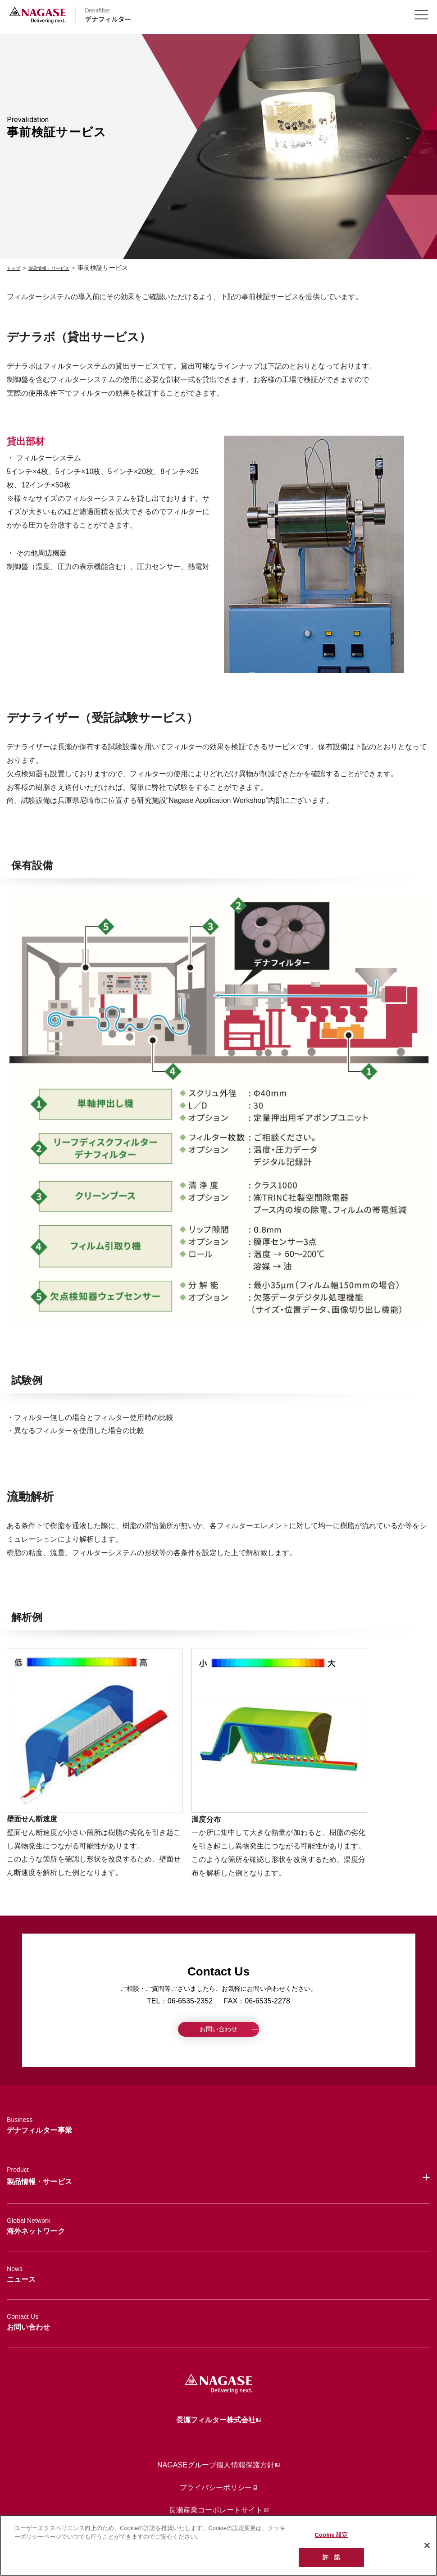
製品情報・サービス (63, 267)
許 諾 (331, 2557)
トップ (16, 267)
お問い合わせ (218, 2032)
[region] (218, 2545)
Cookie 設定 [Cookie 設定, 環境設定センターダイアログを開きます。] (331, 2534)
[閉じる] (427, 2545)
